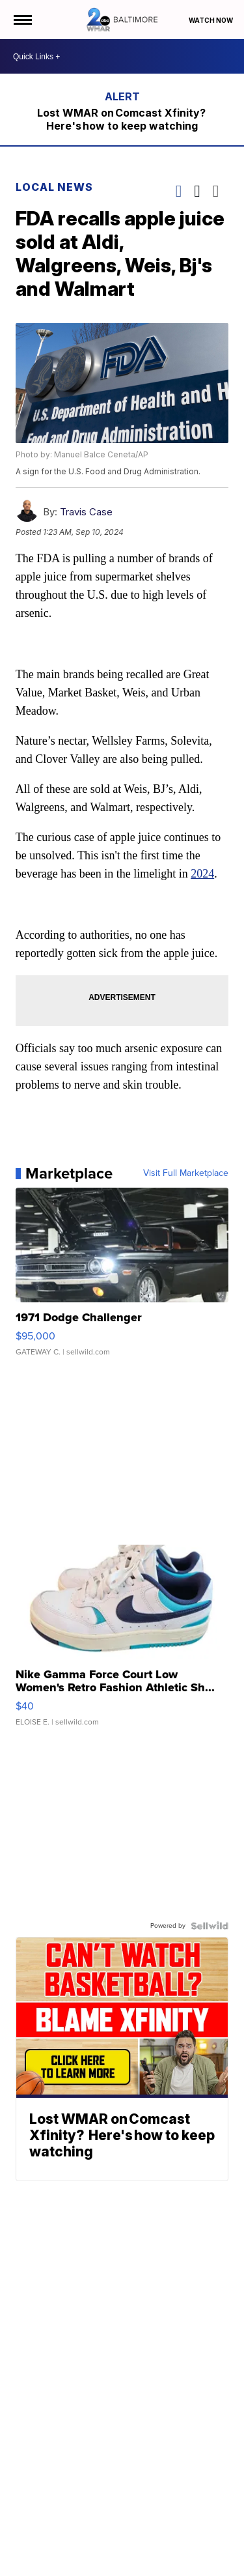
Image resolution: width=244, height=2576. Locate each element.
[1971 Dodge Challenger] (122, 1278)
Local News (54, 186)
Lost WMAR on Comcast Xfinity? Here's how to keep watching (122, 119)
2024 (202, 873)
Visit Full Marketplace (185, 1173)
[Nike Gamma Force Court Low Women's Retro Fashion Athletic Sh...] (122, 1642)
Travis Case (86, 512)
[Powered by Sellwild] (209, 1925)
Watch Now (211, 20)
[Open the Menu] (22, 19)
